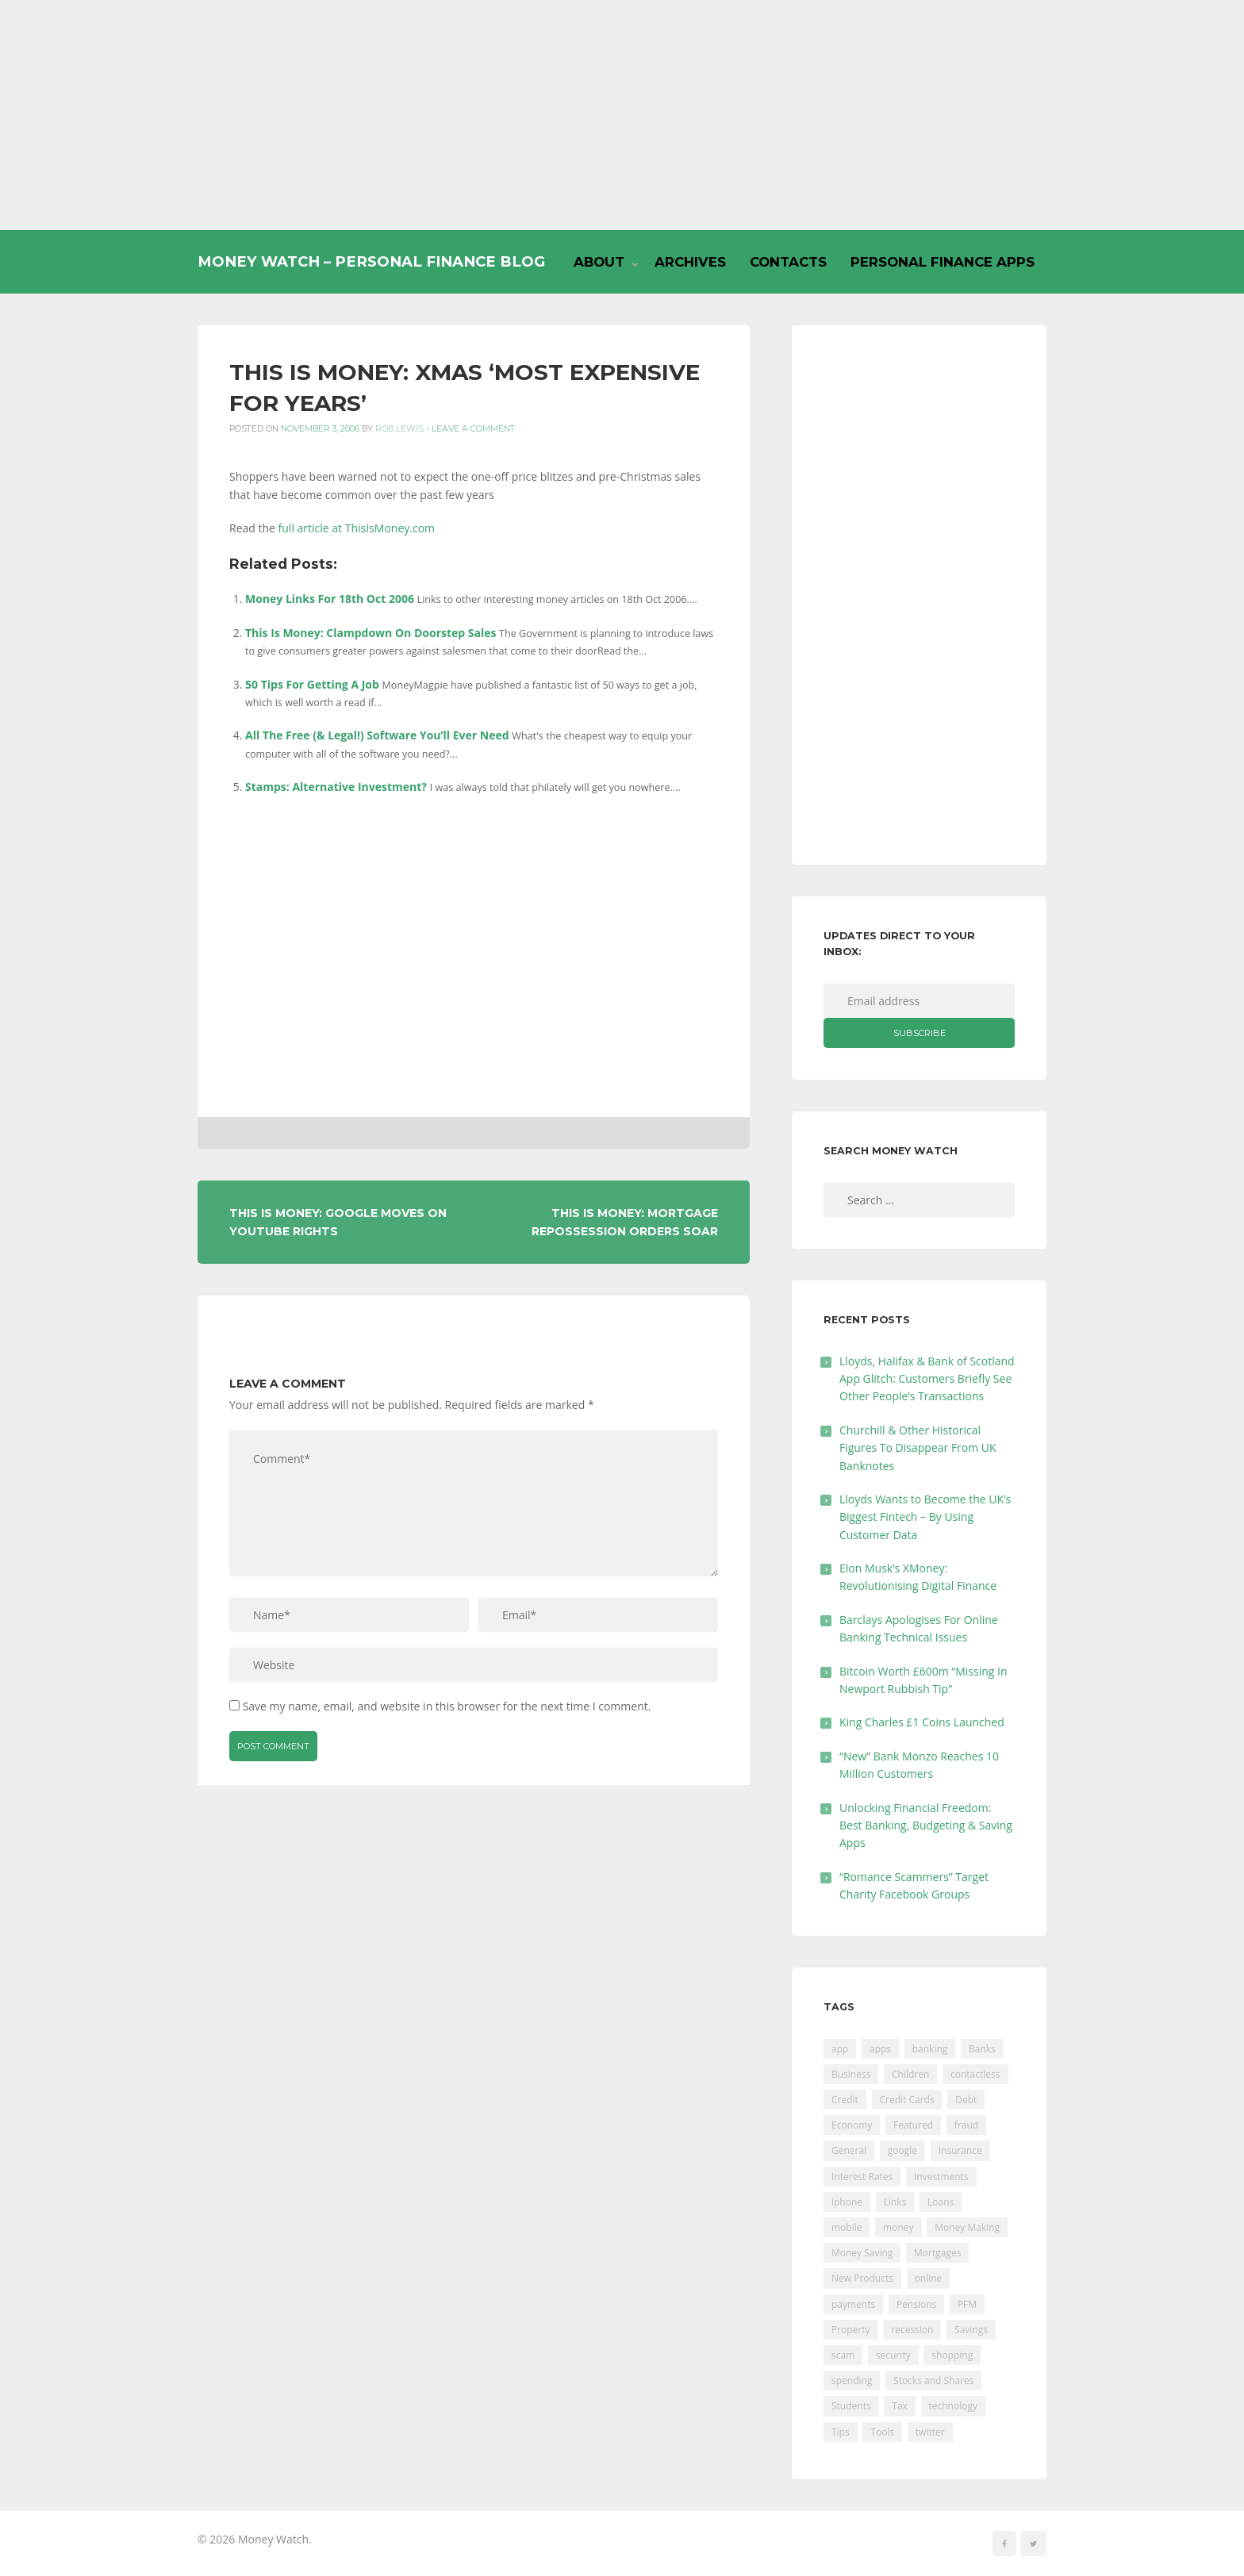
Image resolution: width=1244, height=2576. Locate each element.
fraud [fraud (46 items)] (966, 2125)
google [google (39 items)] (902, 2150)
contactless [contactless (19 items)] (975, 2074)
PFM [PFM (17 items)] (967, 2304)
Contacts (788, 262)
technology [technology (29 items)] (953, 2406)
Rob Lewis (399, 429)
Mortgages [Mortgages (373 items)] (937, 2252)
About (599, 262)
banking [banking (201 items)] (930, 2049)
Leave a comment (473, 429)
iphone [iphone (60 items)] (846, 2202)
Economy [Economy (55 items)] (851, 2125)
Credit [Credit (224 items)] (844, 2099)
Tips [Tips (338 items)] (840, 2432)
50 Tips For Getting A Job (312, 684)
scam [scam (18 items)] (842, 2355)
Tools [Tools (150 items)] (882, 2432)
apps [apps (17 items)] (880, 2049)
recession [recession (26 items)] (912, 2329)
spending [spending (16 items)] (851, 2380)
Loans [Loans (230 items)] (940, 2202)
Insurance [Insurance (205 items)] (960, 2150)
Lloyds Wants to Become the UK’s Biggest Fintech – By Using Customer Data (925, 1516)
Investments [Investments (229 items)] (941, 2176)
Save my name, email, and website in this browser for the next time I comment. (447, 1706)
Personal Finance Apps (942, 262)
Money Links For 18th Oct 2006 (329, 598)
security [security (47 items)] (893, 2355)
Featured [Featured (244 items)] (913, 2125)
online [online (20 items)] (929, 2278)
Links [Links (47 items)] (895, 2202)
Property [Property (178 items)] (850, 2329)
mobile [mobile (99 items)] (846, 2227)
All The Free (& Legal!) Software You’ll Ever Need (377, 735)
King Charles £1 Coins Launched (921, 1721)
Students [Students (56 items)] (851, 2406)
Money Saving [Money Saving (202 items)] (862, 2252)
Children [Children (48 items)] (910, 2074)
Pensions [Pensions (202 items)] (916, 2304)
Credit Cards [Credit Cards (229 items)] (907, 2099)
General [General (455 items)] (848, 2150)
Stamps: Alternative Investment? (336, 786)
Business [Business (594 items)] (850, 2074)
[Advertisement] (622, 115)
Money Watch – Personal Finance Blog (371, 261)
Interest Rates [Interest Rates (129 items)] (862, 2176)
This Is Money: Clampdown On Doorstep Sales (370, 632)
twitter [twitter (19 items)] (930, 2432)
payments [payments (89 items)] (853, 2304)
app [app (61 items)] (839, 2049)
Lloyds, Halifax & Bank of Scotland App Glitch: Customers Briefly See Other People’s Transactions (927, 1378)
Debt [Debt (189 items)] (966, 2099)
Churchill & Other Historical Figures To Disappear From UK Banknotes (917, 1447)
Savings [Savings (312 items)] (971, 2329)
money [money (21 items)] (898, 2227)
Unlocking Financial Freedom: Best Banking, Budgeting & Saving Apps (925, 1825)
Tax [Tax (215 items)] (900, 2406)
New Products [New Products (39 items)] (862, 2278)
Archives (690, 262)
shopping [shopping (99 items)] (952, 2355)
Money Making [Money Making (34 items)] (967, 2227)
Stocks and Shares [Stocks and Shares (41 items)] (933, 2380)
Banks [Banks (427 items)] (982, 2049)
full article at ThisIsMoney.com (357, 528)
